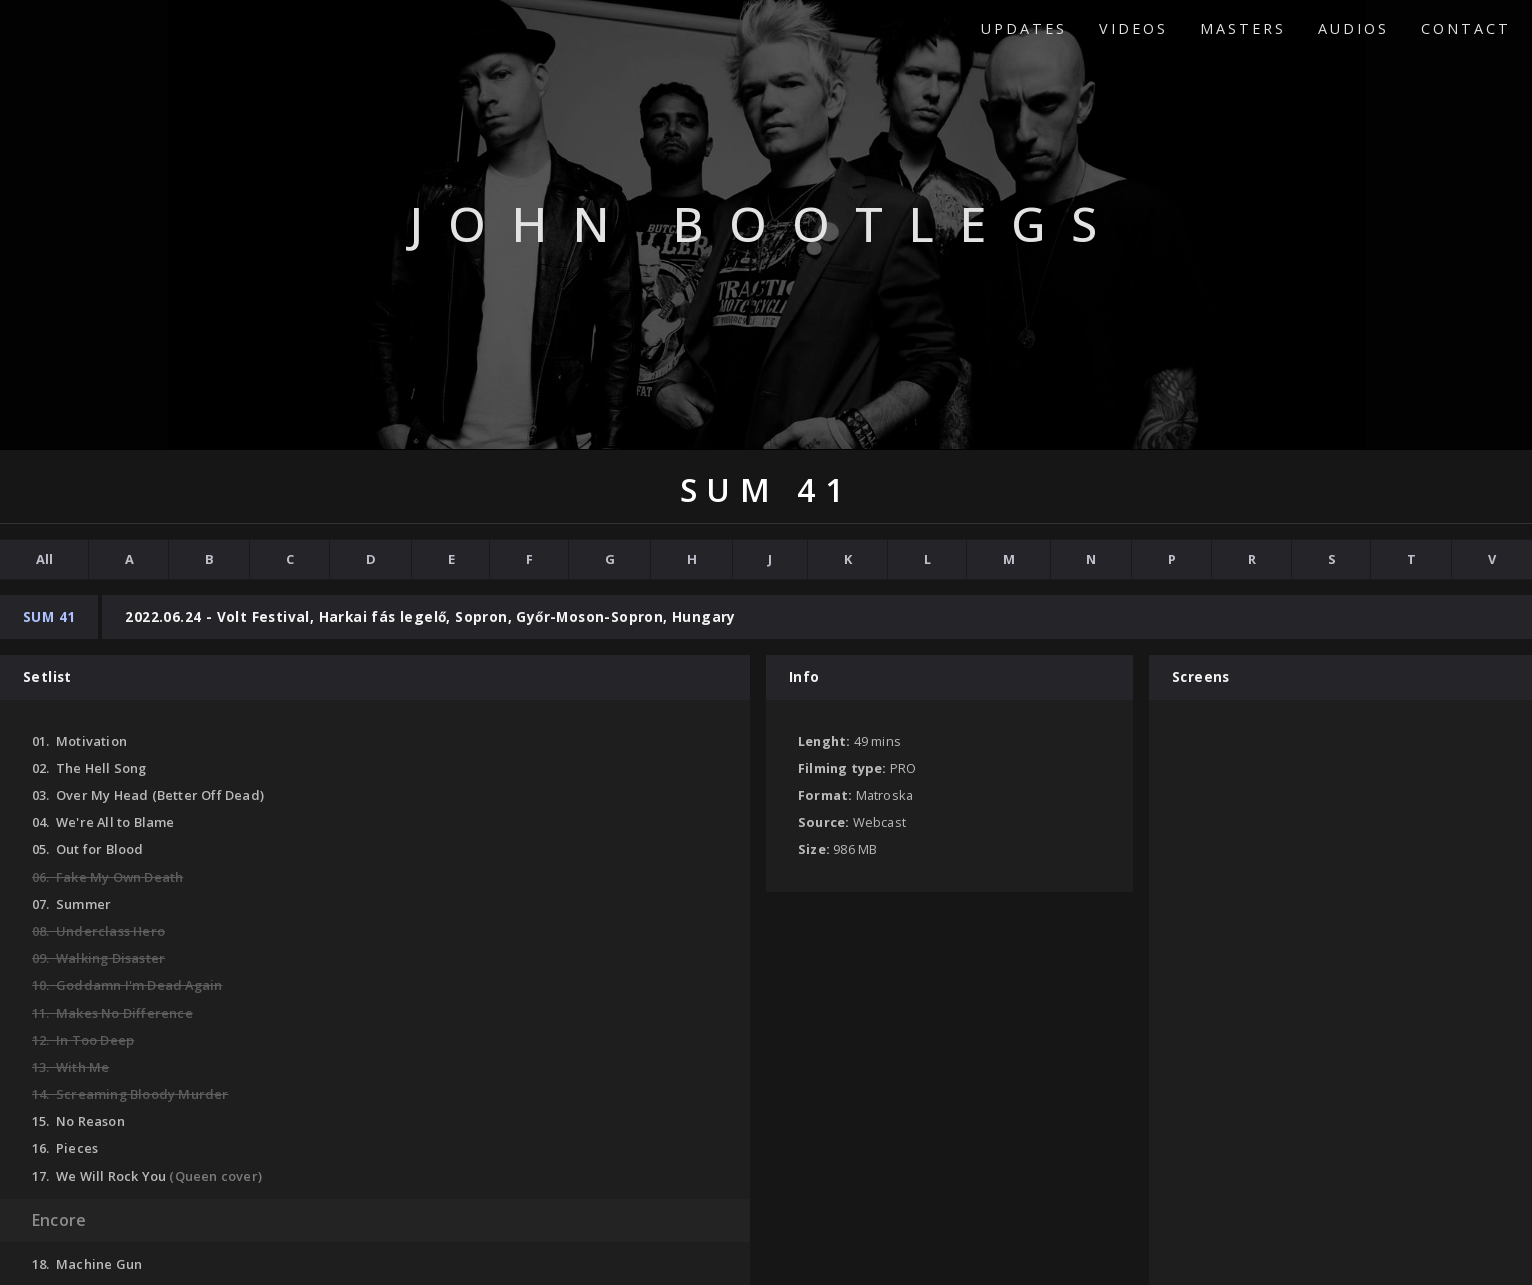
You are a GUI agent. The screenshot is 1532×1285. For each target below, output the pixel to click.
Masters (1243, 28)
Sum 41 (49, 616)
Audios (1353, 28)
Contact (1466, 28)
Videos (1133, 28)
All (44, 559)
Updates (1024, 28)
